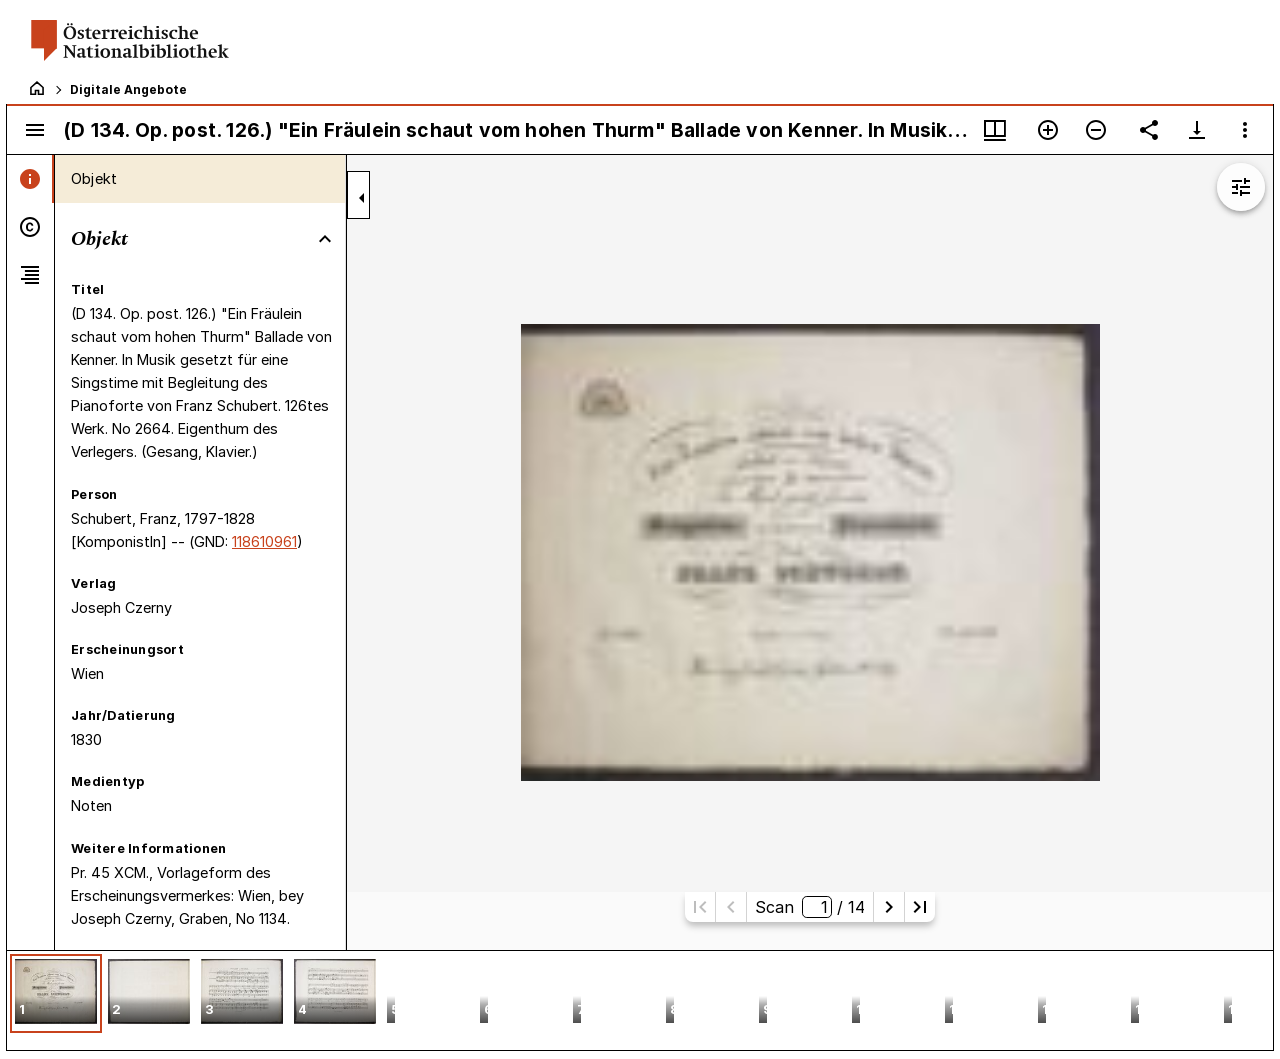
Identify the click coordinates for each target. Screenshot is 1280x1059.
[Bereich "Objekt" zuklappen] (325, 239)
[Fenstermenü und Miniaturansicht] (995, 130)
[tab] (30, 179)
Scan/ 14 (810, 907)
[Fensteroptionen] (1245, 130)
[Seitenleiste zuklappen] (362, 198)
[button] (56, 993)
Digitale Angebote (128, 89)
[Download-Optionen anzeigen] (1197, 130)
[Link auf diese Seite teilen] (1149, 130)
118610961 (264, 541)
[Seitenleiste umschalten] (35, 130)
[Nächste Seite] (889, 907)
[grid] (640, 1000)
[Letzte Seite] (920, 907)
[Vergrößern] (1048, 130)
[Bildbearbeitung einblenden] (1241, 187)
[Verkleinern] (1096, 130)
